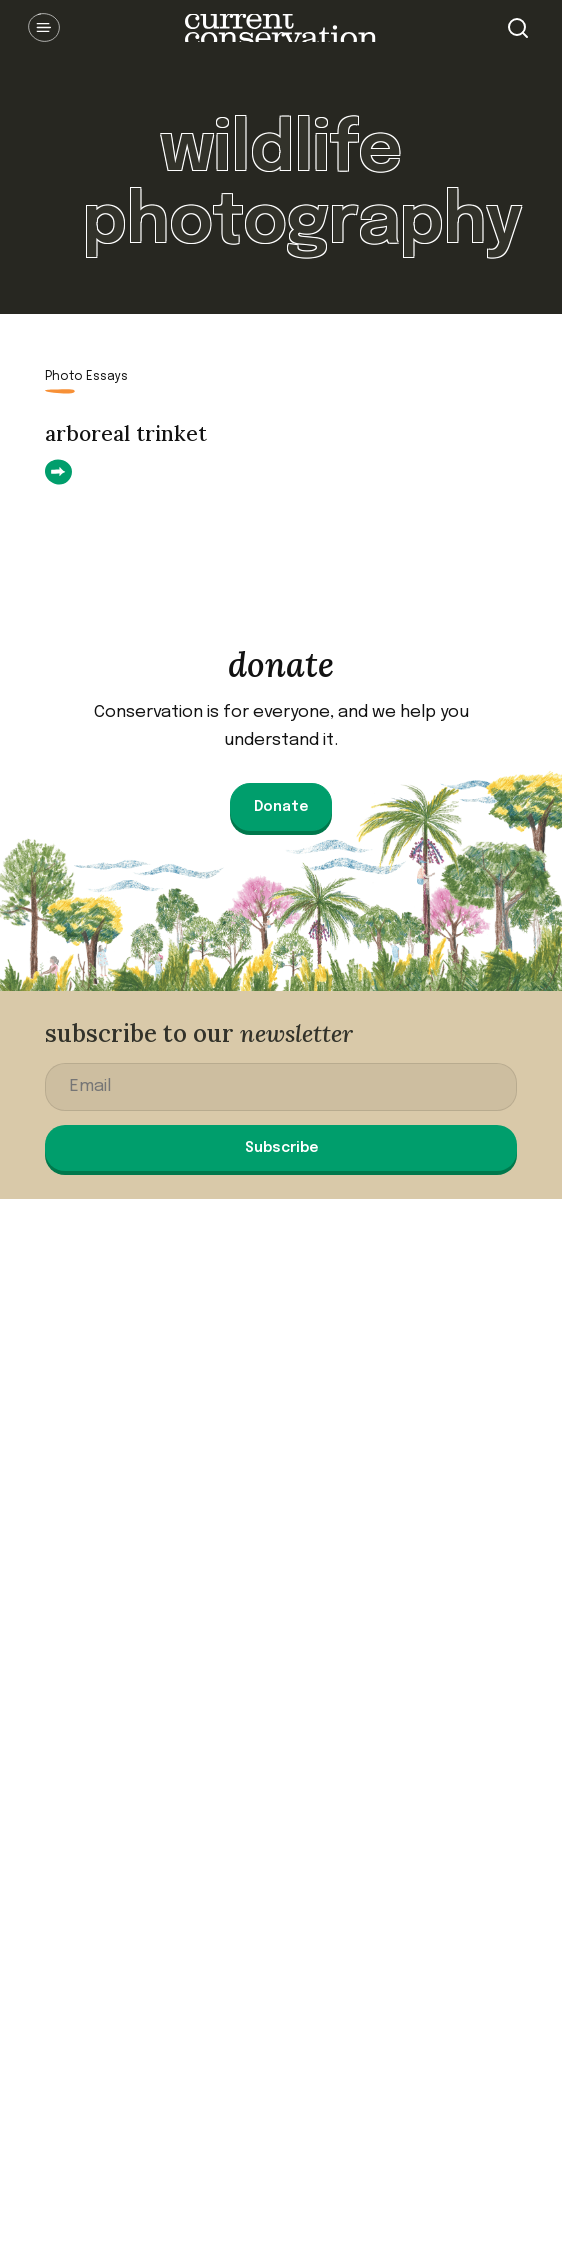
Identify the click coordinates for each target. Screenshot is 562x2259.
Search (518, 28)
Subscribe (281, 1148)
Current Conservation (280, 28)
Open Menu (44, 28)
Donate (281, 807)
